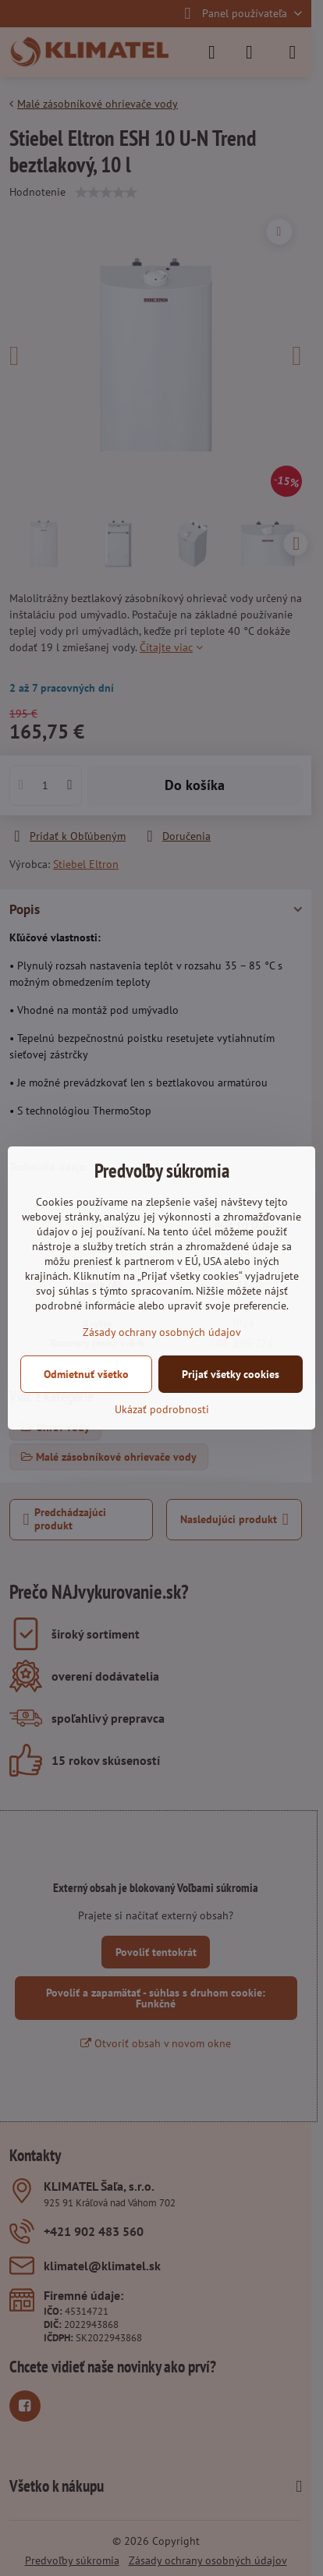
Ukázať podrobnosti (162, 1409)
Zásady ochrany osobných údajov (162, 1332)
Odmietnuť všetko (86, 1374)
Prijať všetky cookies (230, 1374)
